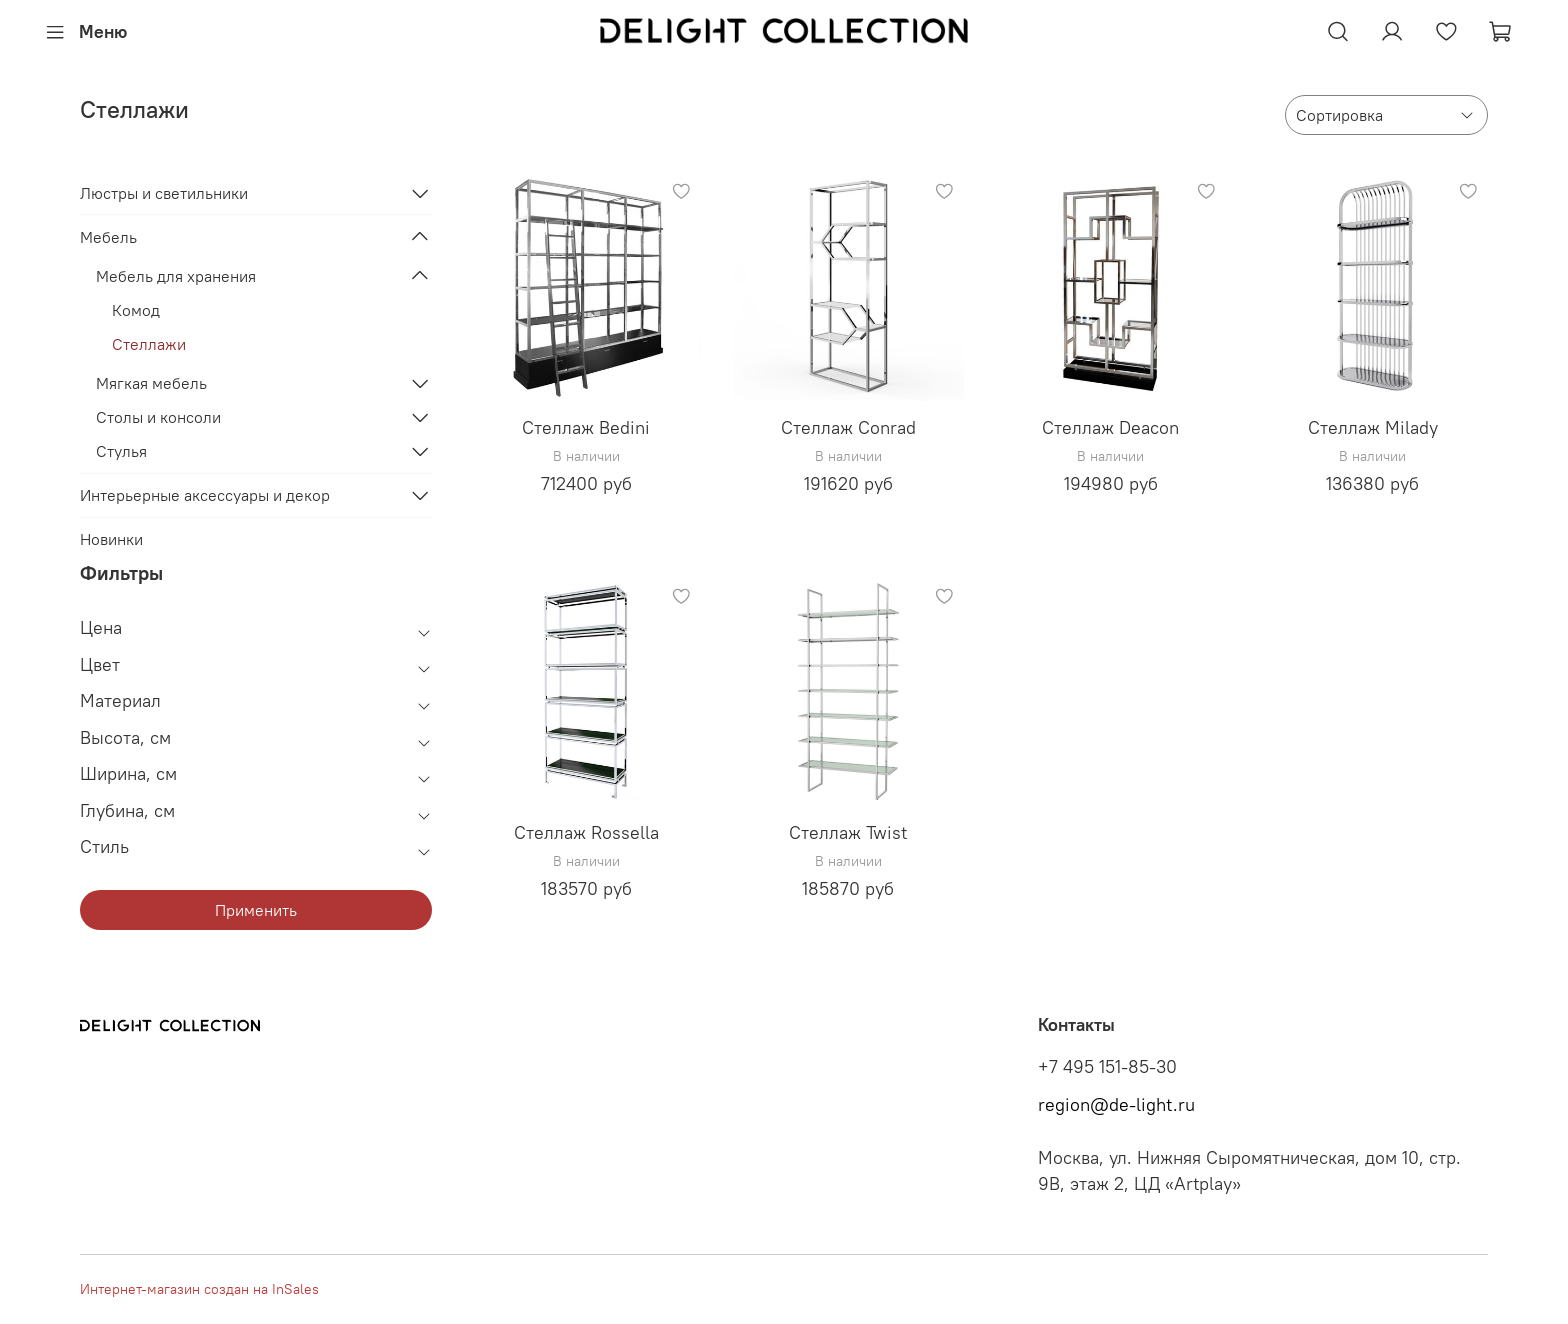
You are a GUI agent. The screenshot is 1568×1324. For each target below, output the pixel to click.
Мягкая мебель (151, 383)
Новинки (111, 539)
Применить (256, 910)
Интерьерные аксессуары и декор (205, 495)
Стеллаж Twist (848, 832)
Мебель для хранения (176, 276)
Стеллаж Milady (1373, 427)
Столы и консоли (158, 417)
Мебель (108, 237)
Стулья (121, 451)
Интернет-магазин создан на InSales (199, 1289)
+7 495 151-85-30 (1107, 1067)
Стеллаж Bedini (586, 427)
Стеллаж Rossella (586, 832)
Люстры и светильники (164, 193)
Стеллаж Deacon (1110, 427)
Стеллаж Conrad (848, 427)
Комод (136, 310)
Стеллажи (149, 344)
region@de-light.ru (1116, 1105)
